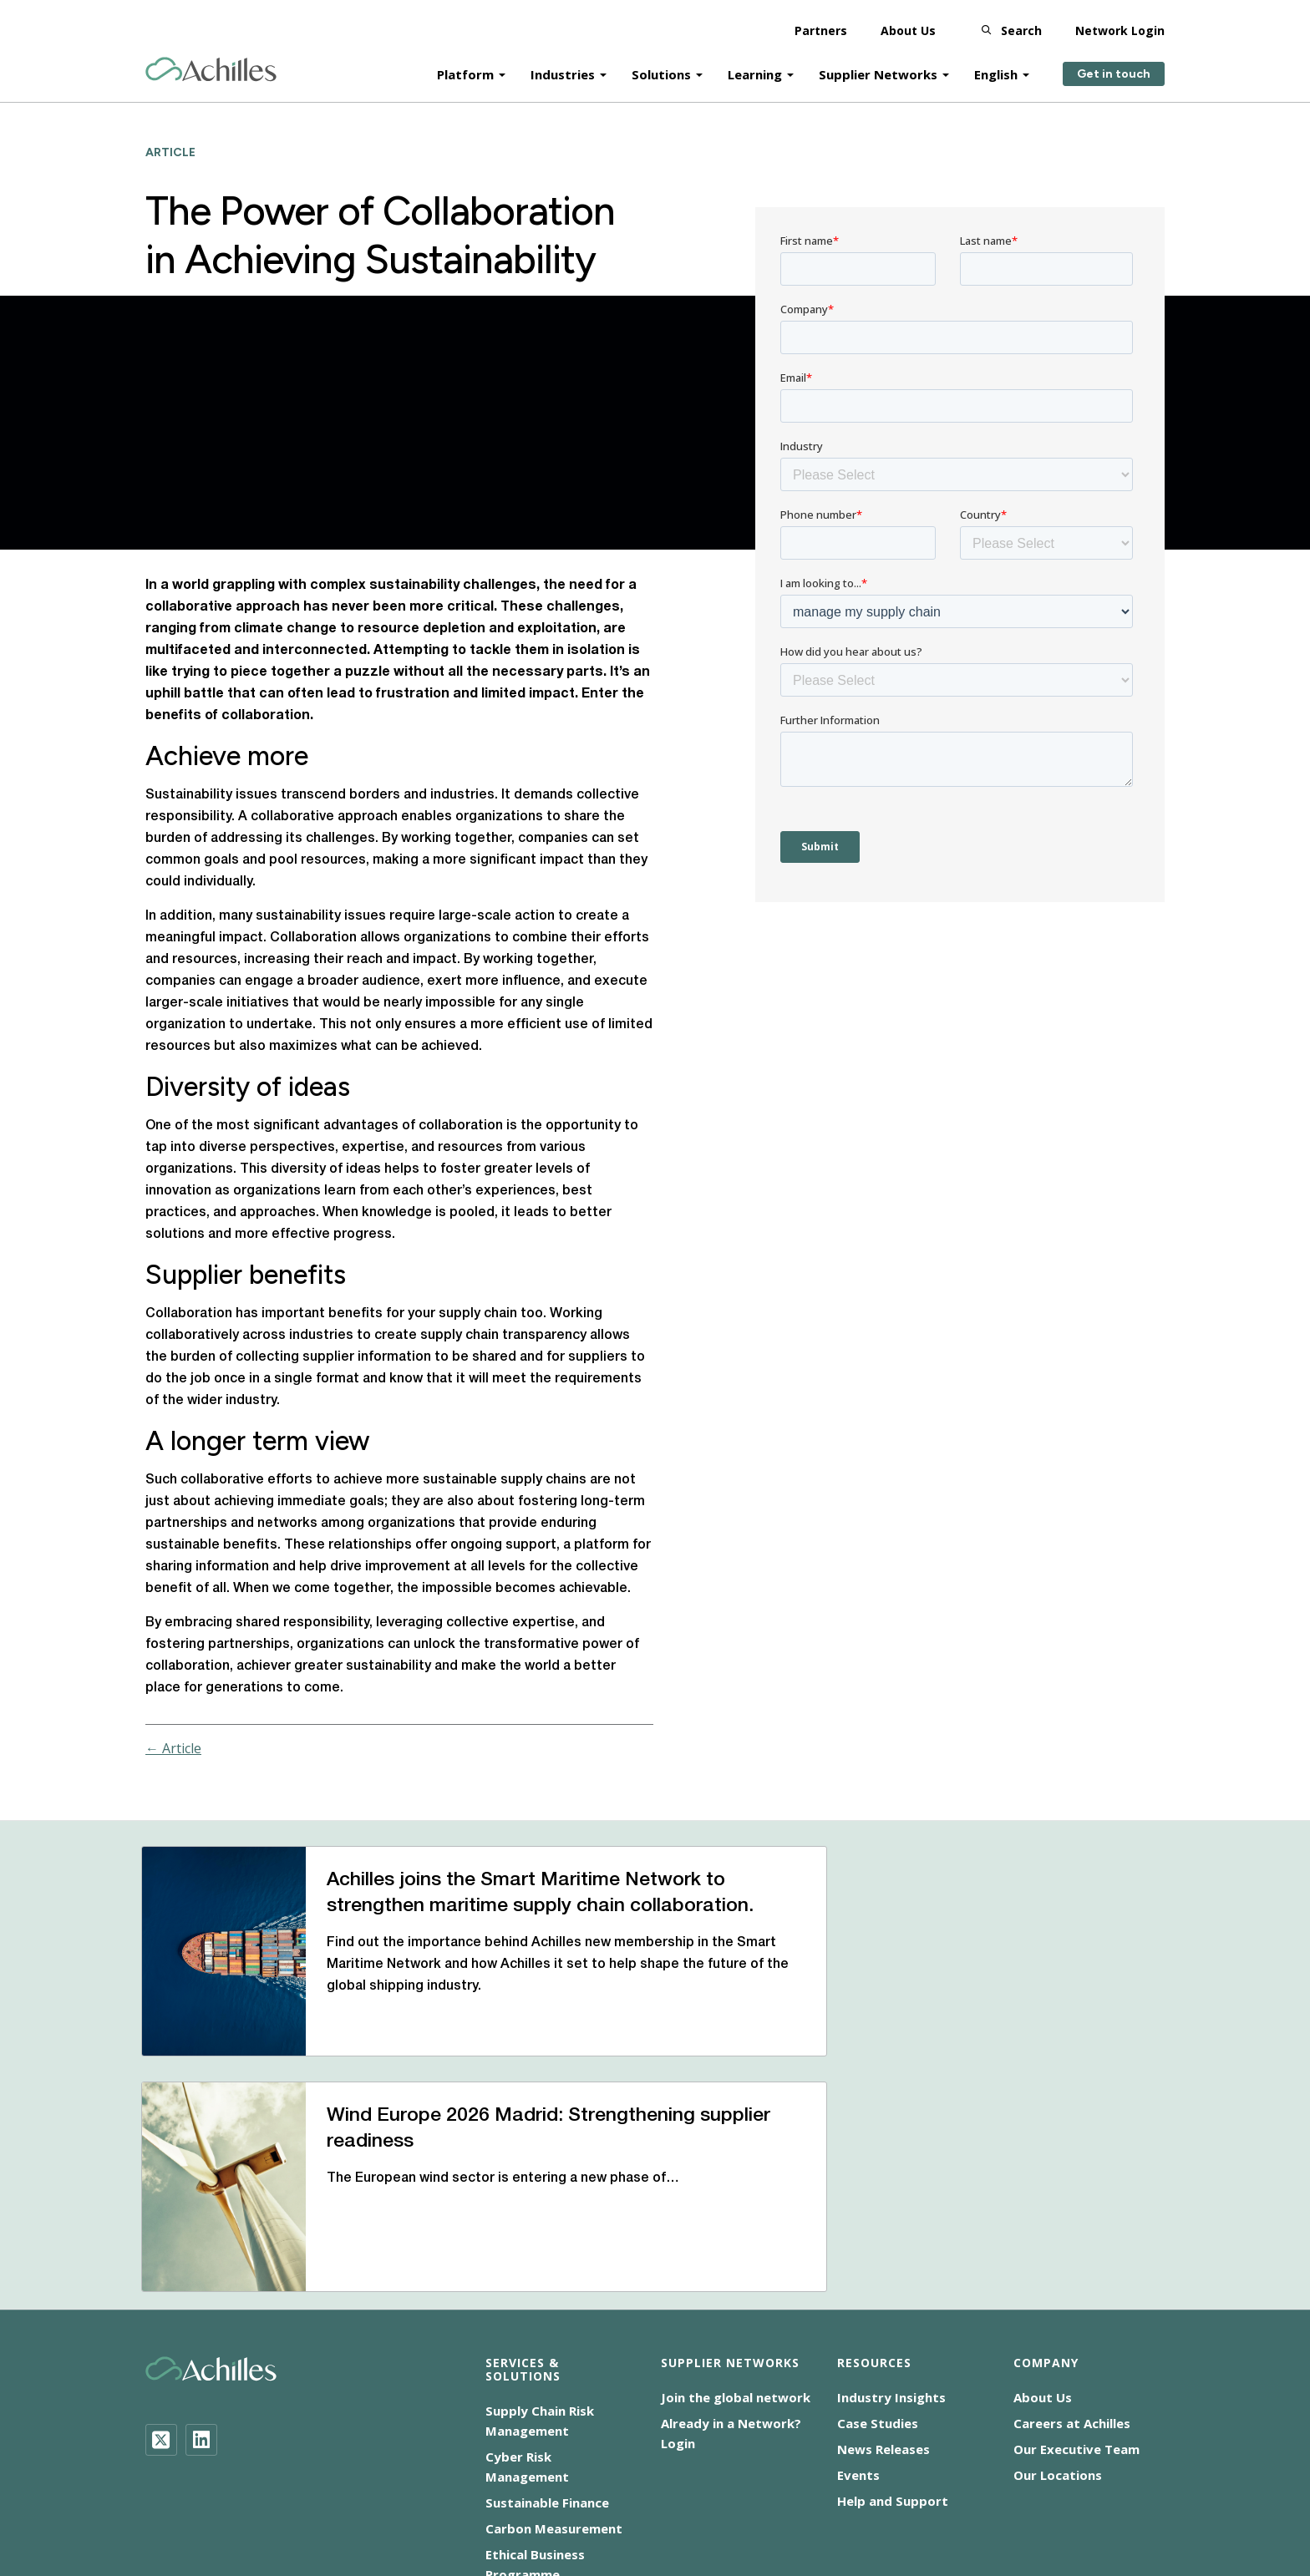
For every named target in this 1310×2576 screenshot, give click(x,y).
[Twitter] (161, 2265)
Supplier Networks (878, 68)
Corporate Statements (855, 2483)
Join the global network (735, 2222)
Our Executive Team (1076, 2274)
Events (858, 2300)
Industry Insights (891, 2222)
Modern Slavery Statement (687, 2483)
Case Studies (877, 2248)
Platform (465, 68)
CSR (573, 2483)
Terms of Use (1093, 2483)
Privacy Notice (986, 2483)
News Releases (883, 2274)
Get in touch (1113, 69)
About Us (908, 25)
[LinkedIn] (201, 2265)
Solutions (661, 68)
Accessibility (398, 2483)
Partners (821, 25)
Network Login (1120, 25)
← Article (173, 1748)
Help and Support (892, 2326)
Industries (563, 68)
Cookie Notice (497, 2483)
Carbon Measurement (553, 2353)
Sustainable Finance (547, 2328)
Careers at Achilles (1071, 2248)
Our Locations (1057, 2300)
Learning (755, 68)
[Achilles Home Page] (211, 64)
